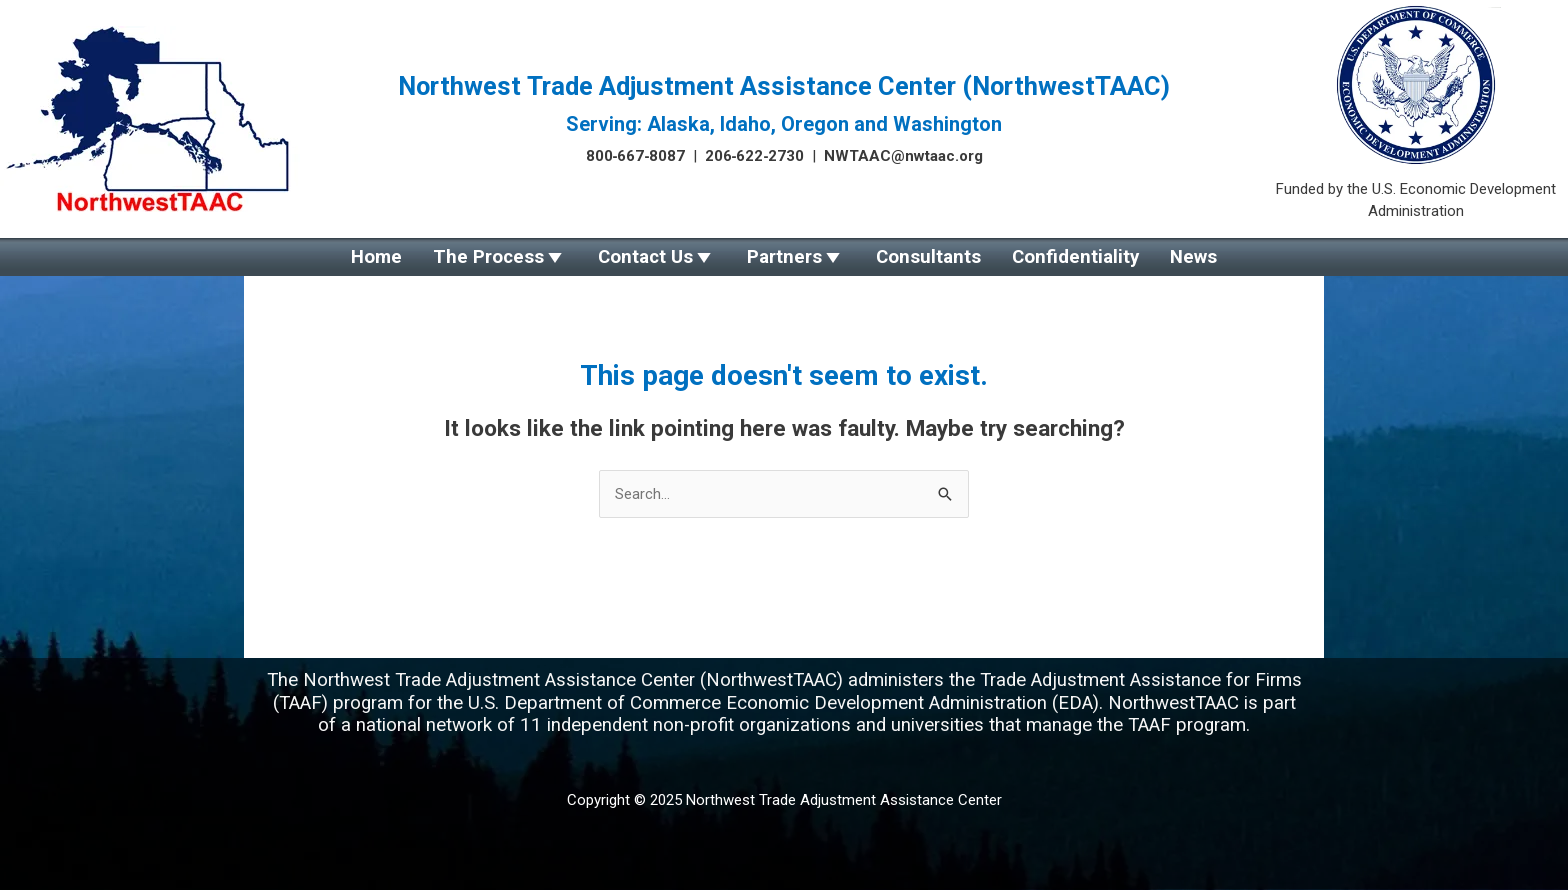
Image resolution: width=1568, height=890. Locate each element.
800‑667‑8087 (636, 156)
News (1156, 257)
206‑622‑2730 (755, 156)
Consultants (916, 257)
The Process (513, 257)
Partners (784, 257)
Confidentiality (1051, 257)
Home (413, 257)
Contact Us (657, 257)
